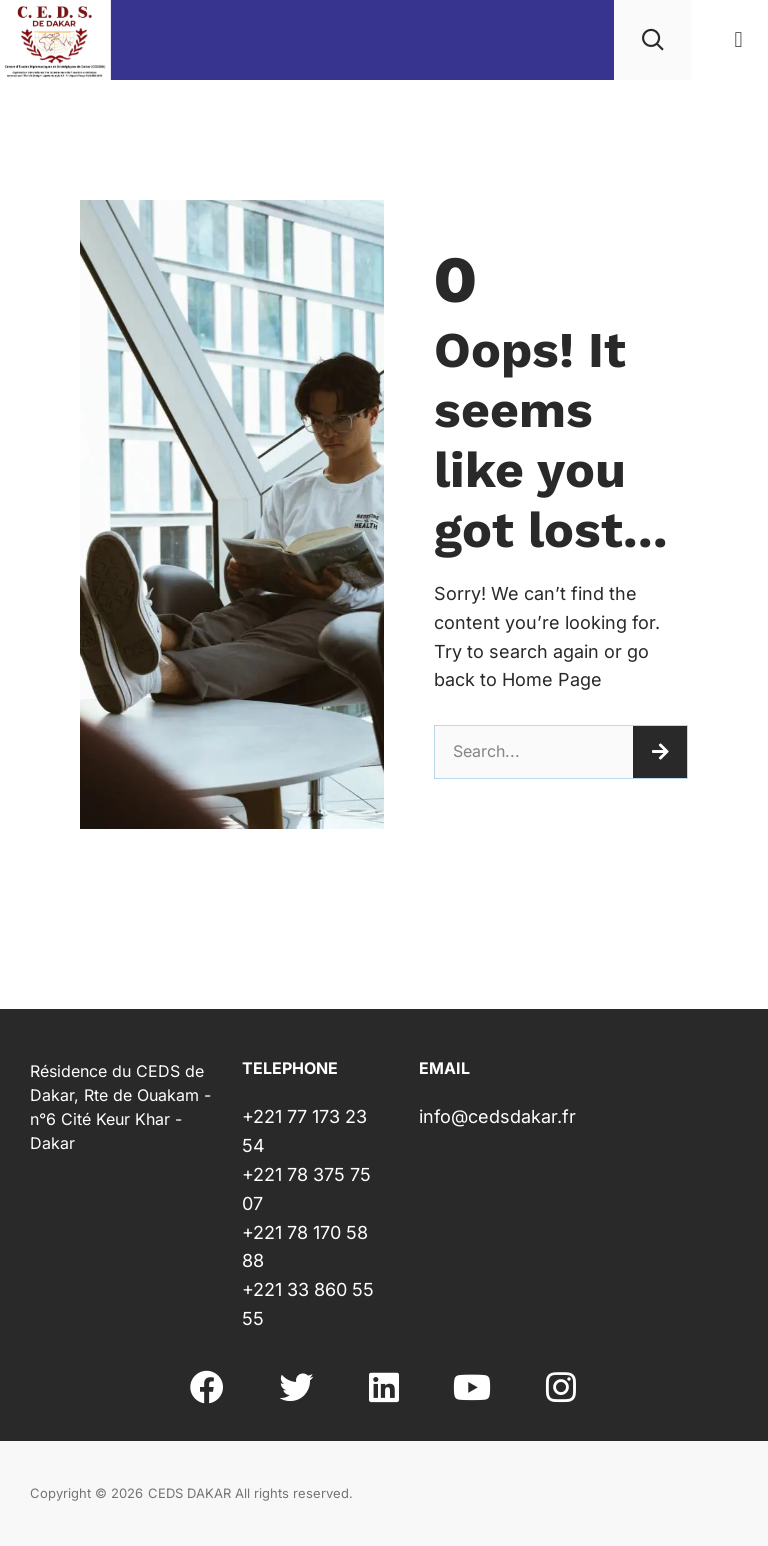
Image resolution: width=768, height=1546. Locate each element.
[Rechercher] (660, 752)
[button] (738, 40)
